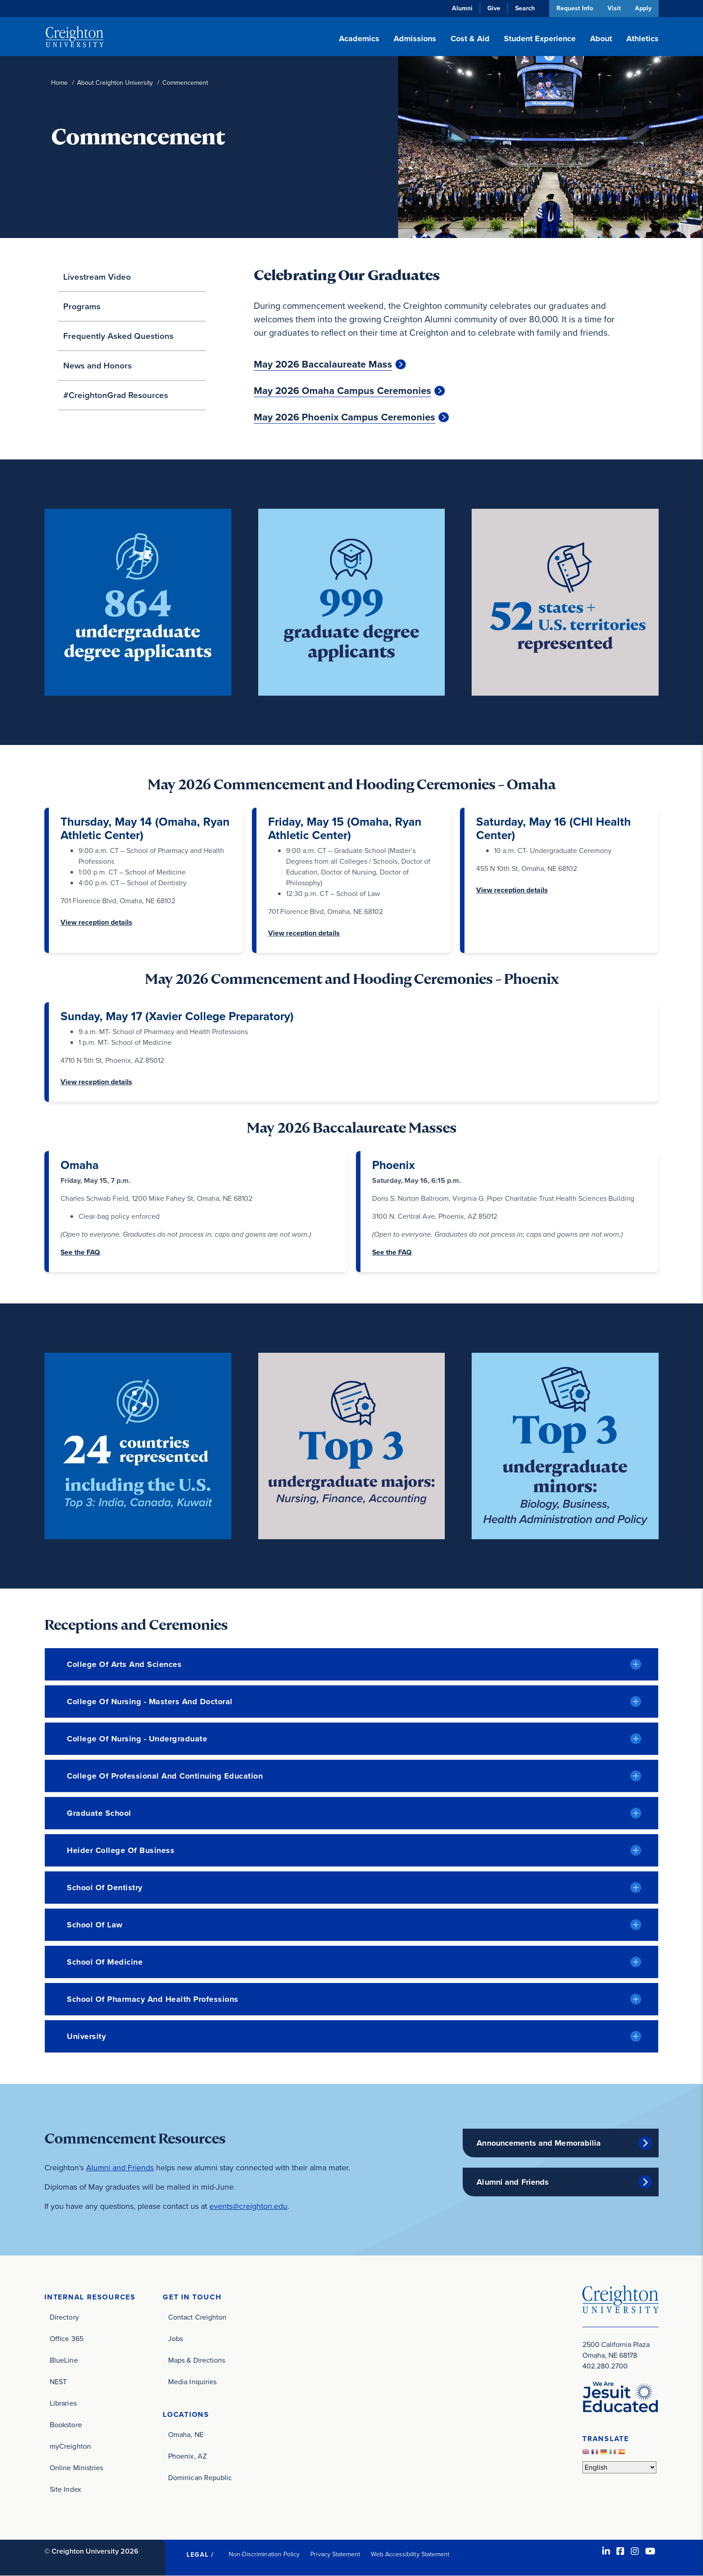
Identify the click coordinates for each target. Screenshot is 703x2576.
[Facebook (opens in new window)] (620, 2551)
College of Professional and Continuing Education (165, 1776)
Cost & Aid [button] (470, 38)
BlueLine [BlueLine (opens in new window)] (64, 2360)
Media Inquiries (192, 2382)
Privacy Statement (335, 2554)
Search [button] (524, 8)
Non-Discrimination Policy (264, 2554)
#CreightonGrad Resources (115, 395)
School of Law (95, 1925)
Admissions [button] (415, 38)
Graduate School (99, 1813)
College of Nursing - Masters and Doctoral (150, 1701)
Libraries (63, 2403)
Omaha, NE (186, 2434)
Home (59, 82)
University (86, 2036)
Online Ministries (76, 2468)
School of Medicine (105, 1962)
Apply (643, 8)
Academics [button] (359, 38)
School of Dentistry (105, 1887)
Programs (81, 306)
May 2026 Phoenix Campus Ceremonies (344, 417)
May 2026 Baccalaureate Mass (323, 364)
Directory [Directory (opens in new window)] (64, 2317)
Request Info (573, 8)
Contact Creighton (197, 2317)
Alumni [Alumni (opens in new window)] (461, 8)
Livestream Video (97, 276)
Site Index (65, 2489)
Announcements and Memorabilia (539, 2143)
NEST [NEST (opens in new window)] (58, 2382)
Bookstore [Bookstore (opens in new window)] (66, 2425)
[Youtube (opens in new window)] (650, 2551)
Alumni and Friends (120, 2167)
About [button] (601, 38)
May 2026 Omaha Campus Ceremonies (342, 391)
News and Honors (97, 365)
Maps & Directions (196, 2360)
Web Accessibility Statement (410, 2554)
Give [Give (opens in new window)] (492, 8)
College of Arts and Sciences (124, 1664)
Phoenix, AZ (187, 2456)
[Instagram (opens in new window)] (635, 2551)
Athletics (642, 38)
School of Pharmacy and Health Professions (153, 1999)
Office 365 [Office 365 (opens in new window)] (66, 2339)
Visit (613, 8)
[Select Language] (619, 2467)
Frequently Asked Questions (118, 335)
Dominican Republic (200, 2477)
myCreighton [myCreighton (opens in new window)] (70, 2446)
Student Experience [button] (540, 38)
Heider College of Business (120, 1850)
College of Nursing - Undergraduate (137, 1739)
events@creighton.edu (248, 2206)
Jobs (175, 2339)
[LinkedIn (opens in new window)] (606, 2551)
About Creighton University (115, 82)
